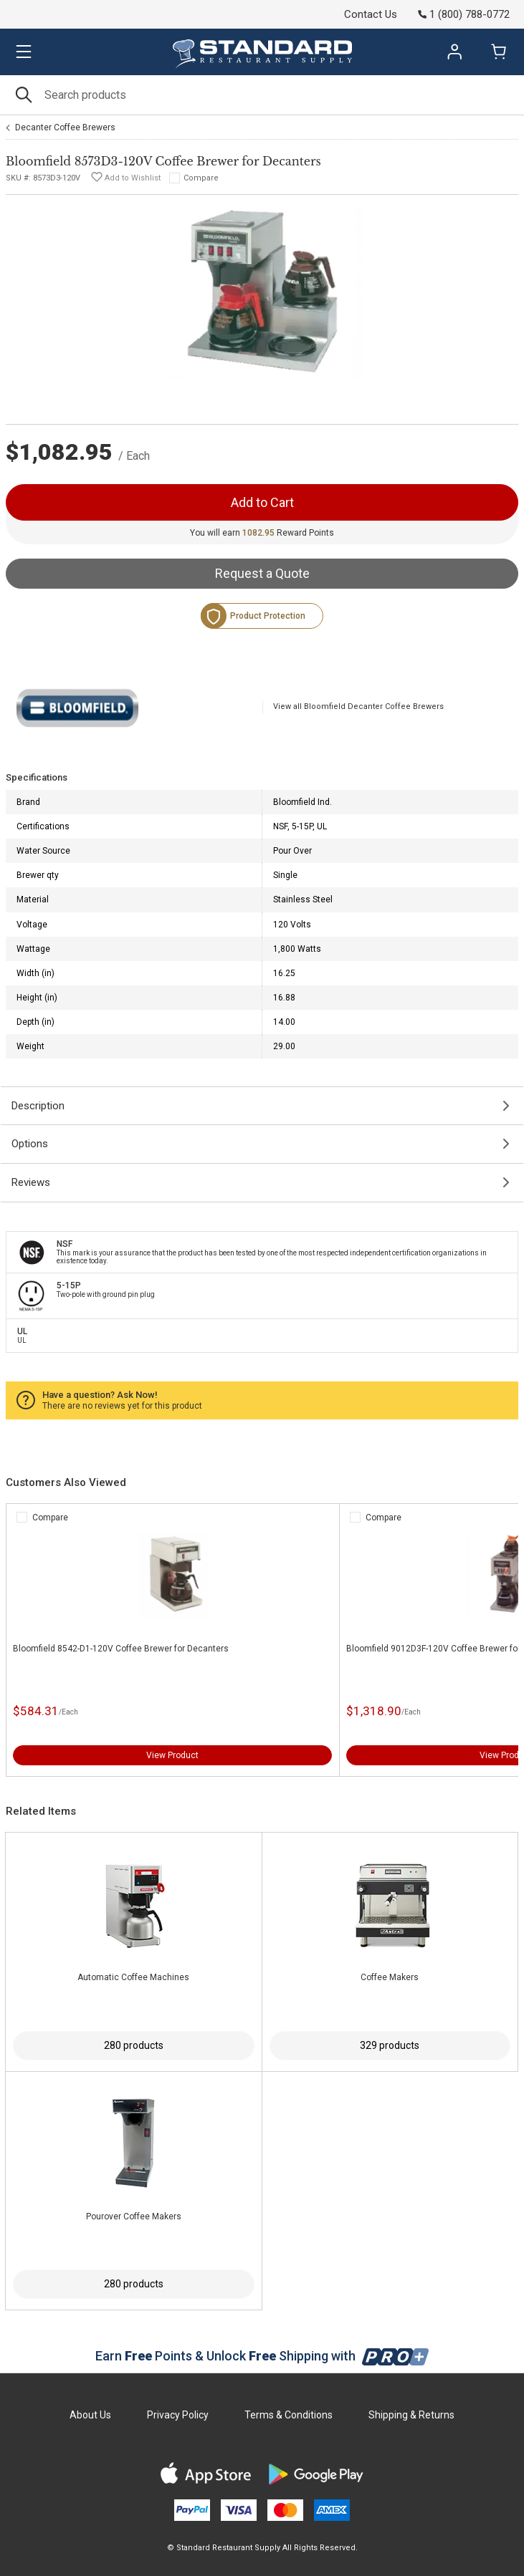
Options (29, 1143)
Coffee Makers (390, 1977)
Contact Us (370, 14)
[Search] (262, 95)
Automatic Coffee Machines (133, 1977)
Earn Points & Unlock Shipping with (262, 2355)
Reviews (30, 1182)
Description (38, 1105)
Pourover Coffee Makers (133, 2216)
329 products (389, 2045)
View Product (172, 1755)
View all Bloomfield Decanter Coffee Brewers (358, 706)
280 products (133, 2045)
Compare (201, 178)
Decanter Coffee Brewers (65, 127)
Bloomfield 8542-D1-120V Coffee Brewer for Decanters (121, 1649)
